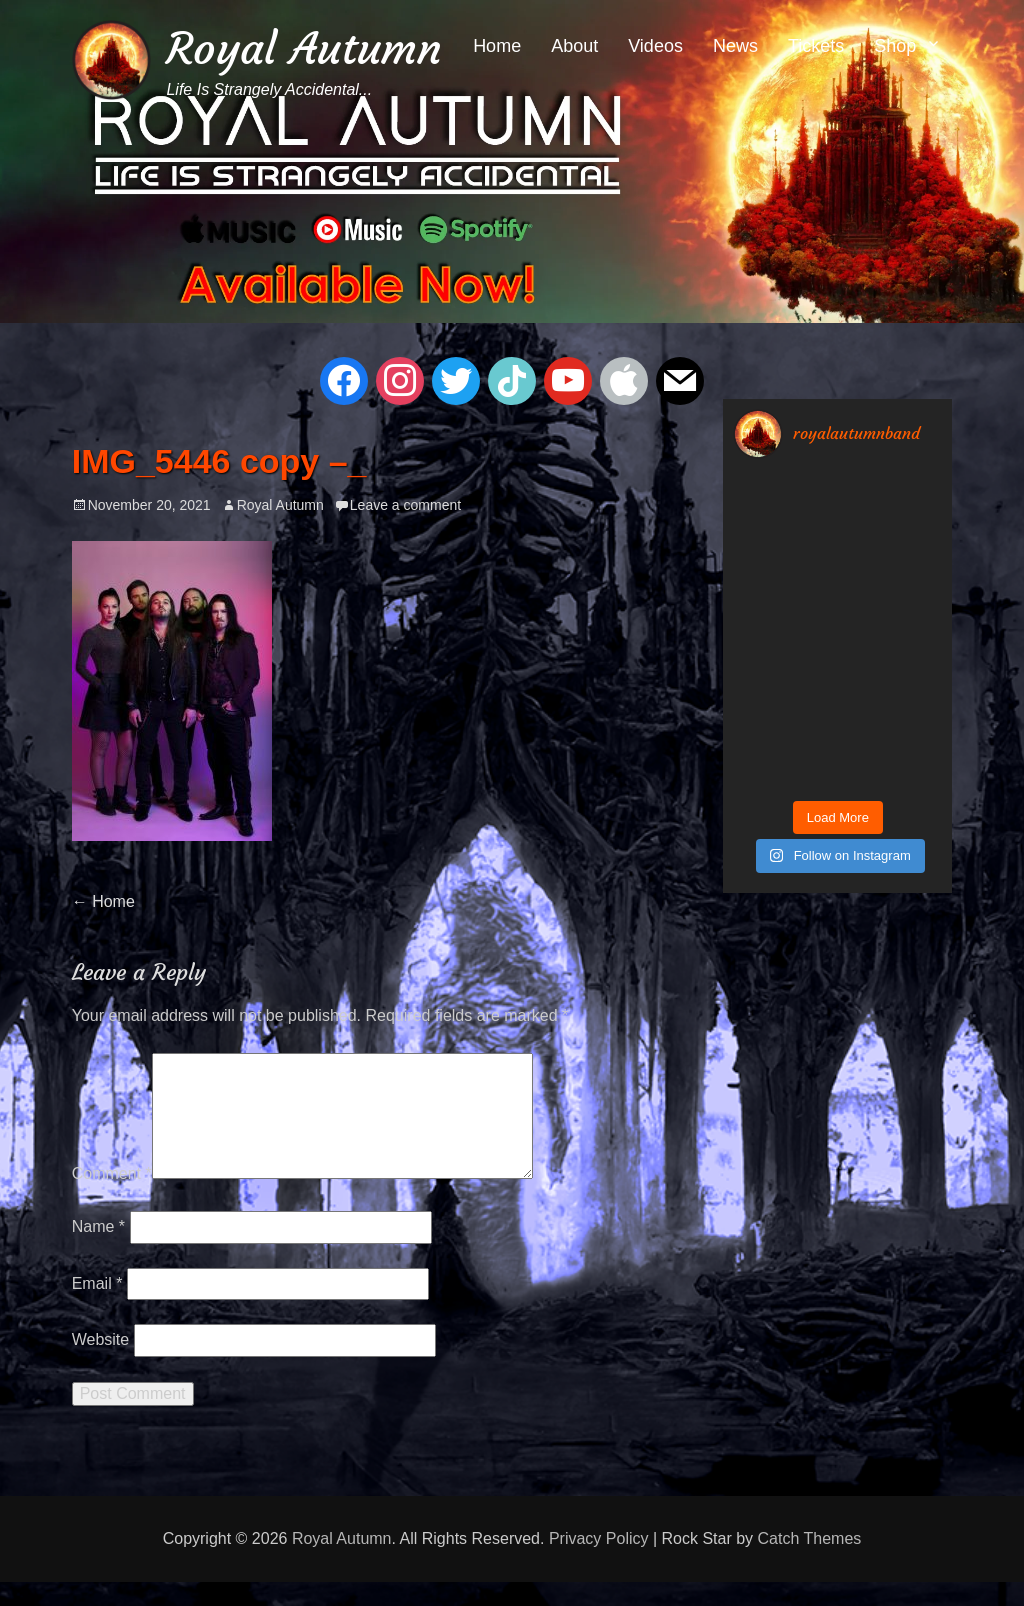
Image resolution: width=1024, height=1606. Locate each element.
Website (101, 1363)
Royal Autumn (304, 48)
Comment (112, 1197)
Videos (655, 46)
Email (97, 1307)
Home (497, 46)
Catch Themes (810, 1562)
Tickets (816, 46)
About (574, 46)
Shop (895, 46)
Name (98, 1250)
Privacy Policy (599, 1562)
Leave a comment (405, 505)
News (735, 46)
